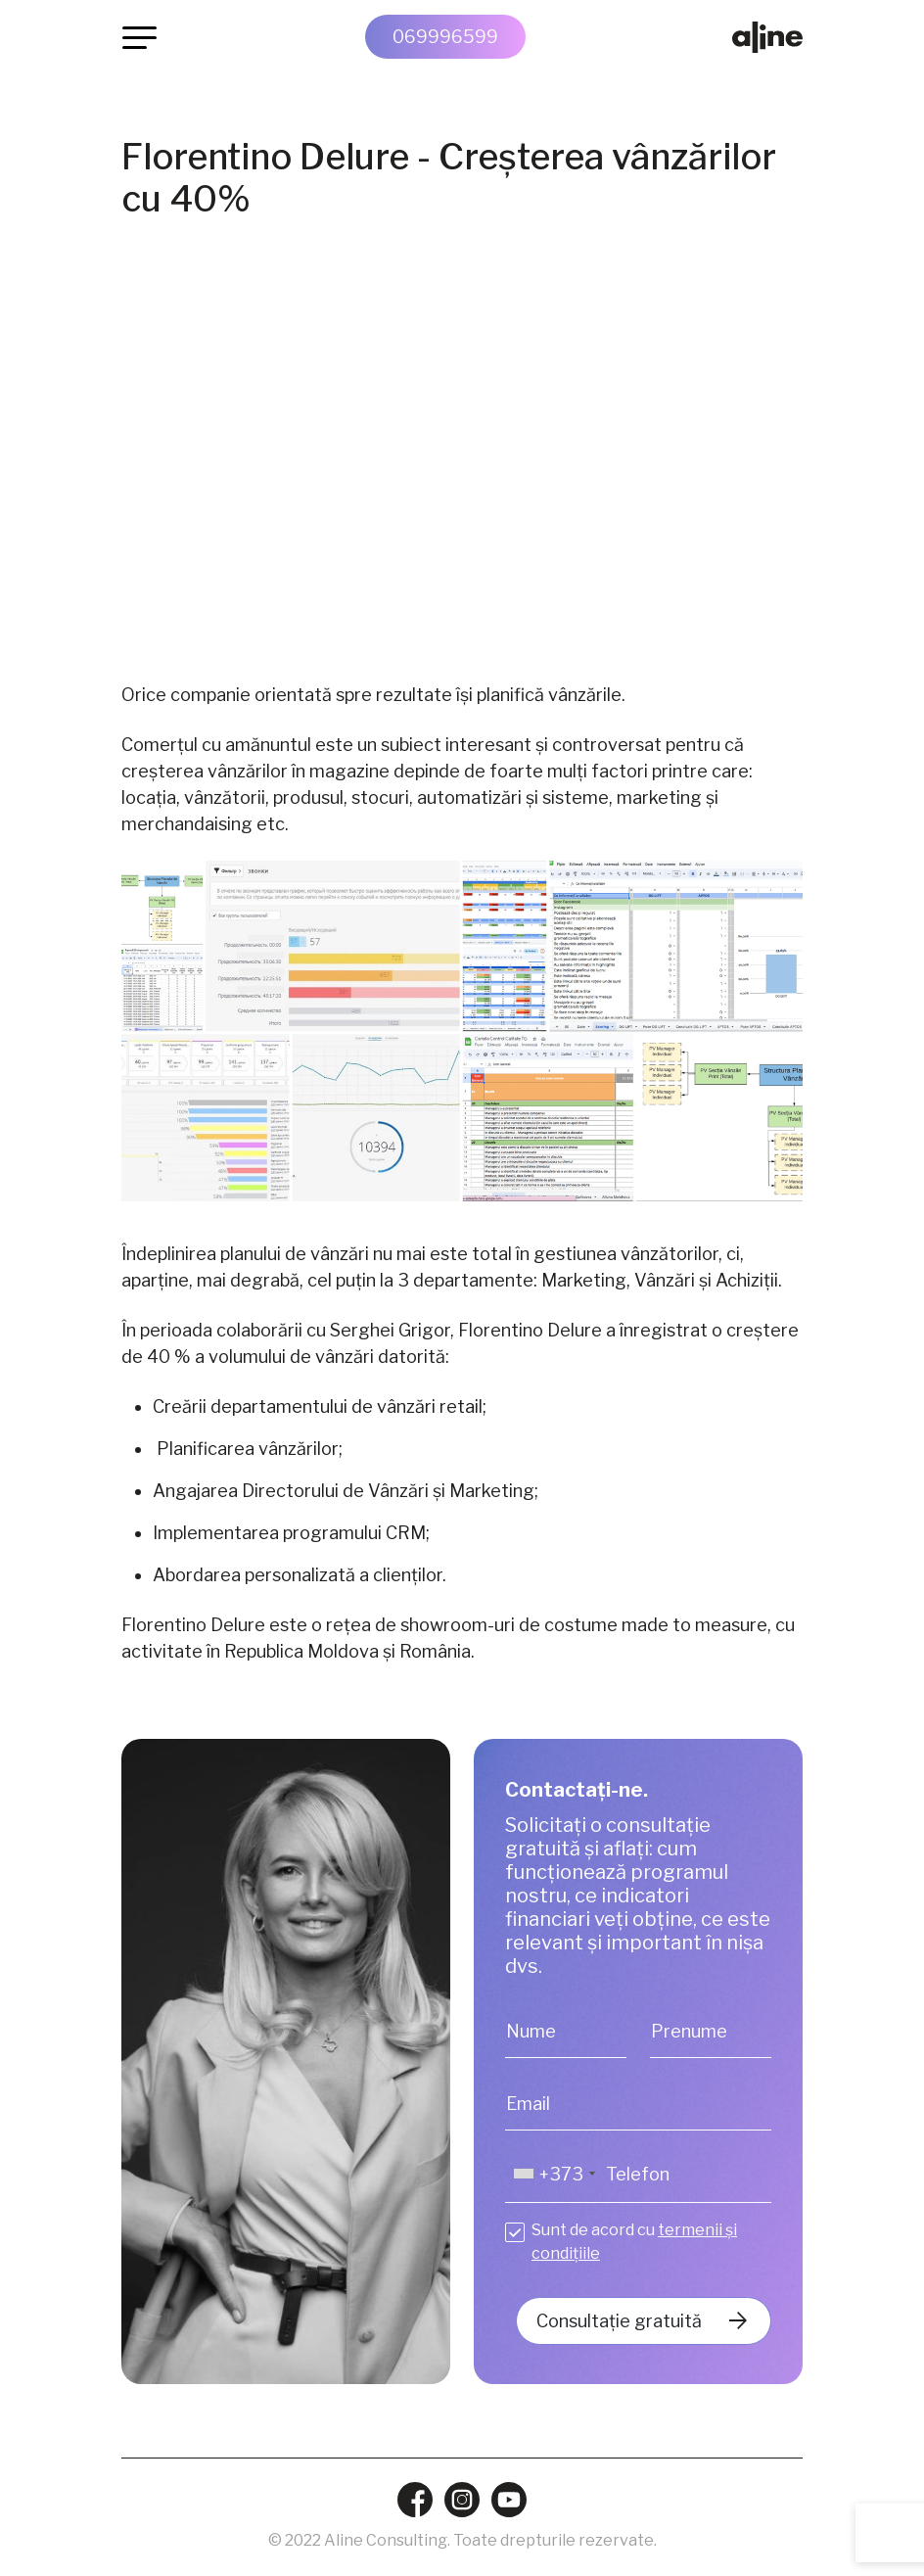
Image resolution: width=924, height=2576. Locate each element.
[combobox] (553, 2174)
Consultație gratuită (619, 2321)
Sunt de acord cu (634, 2242)
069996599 (445, 36)
